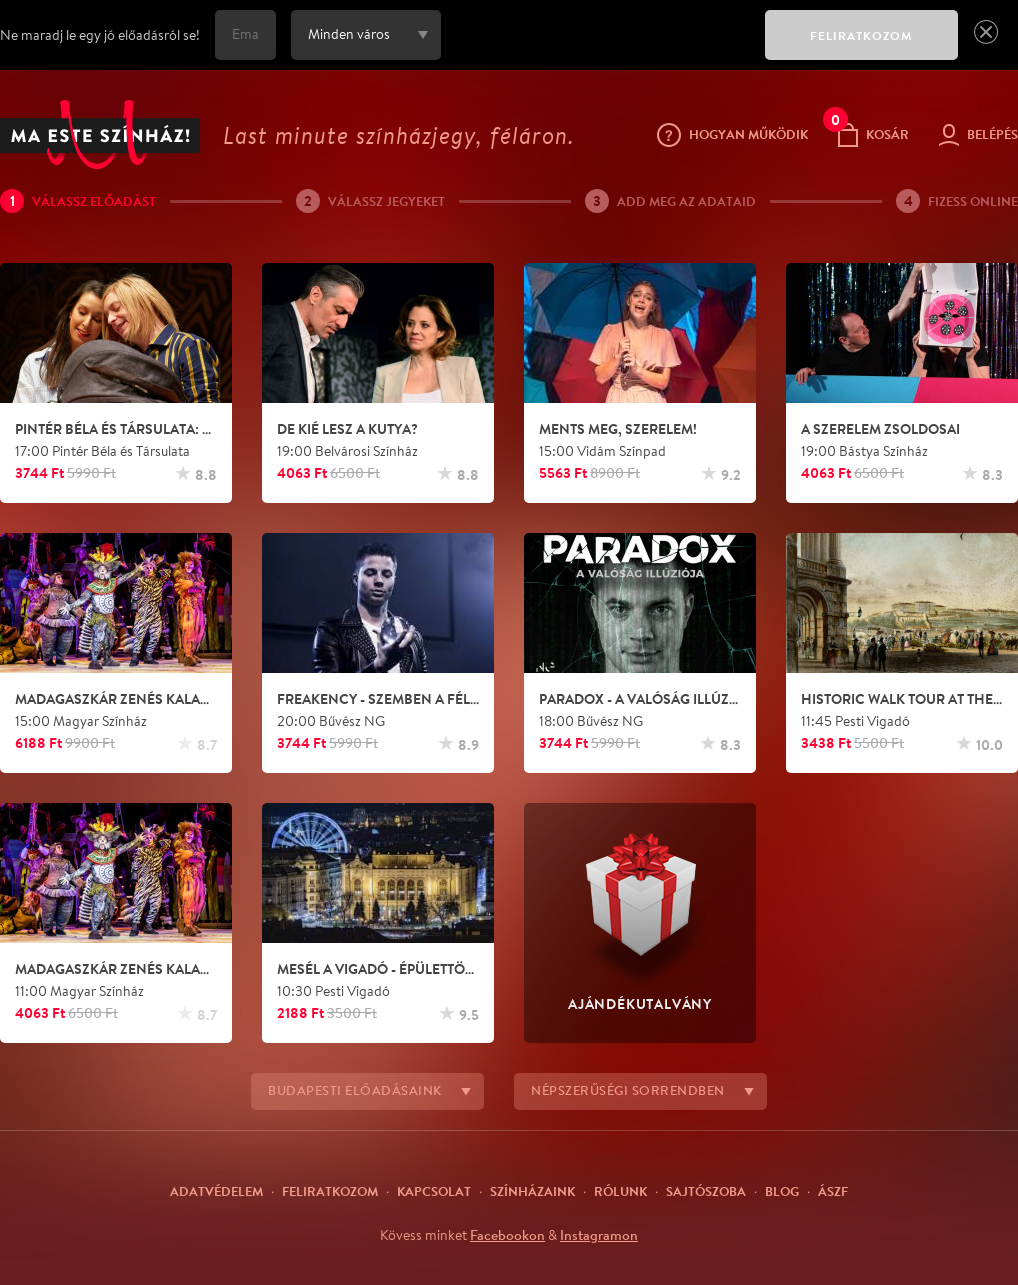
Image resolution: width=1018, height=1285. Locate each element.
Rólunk (620, 1191)
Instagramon (599, 1235)
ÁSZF (833, 1191)
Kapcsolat (434, 1191)
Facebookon (507, 1235)
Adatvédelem (216, 1191)
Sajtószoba (706, 1191)
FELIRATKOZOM (861, 35)
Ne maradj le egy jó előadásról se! (100, 35)
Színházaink (532, 1191)
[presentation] (598, 49)
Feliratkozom (330, 1191)
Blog (782, 1191)
